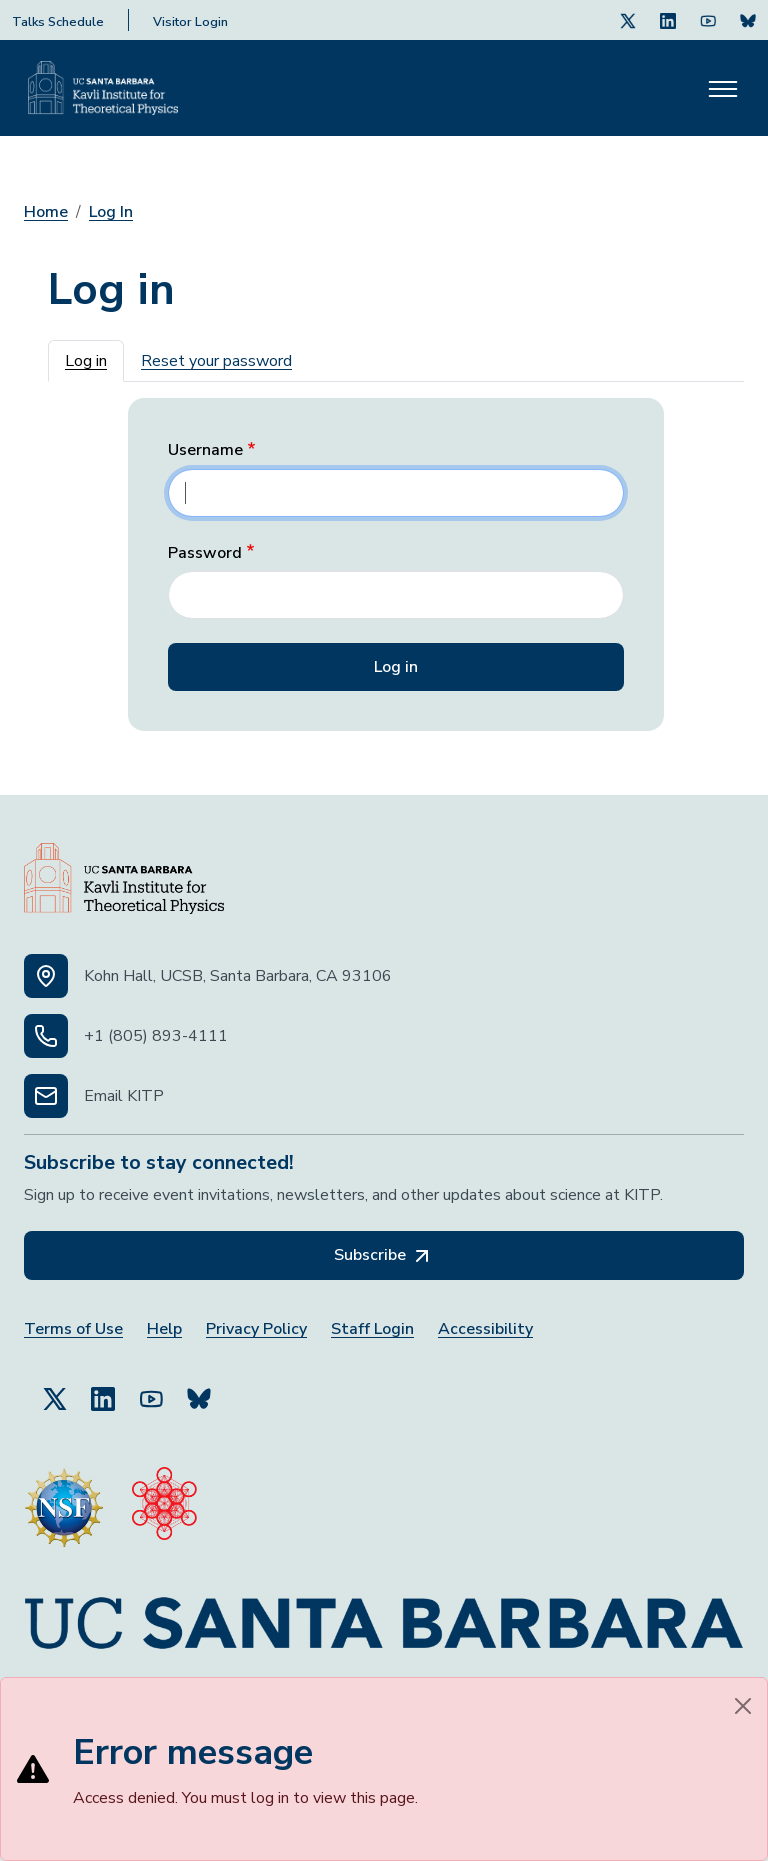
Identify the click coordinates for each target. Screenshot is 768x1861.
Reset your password (216, 361)
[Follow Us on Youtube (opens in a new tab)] (708, 20)
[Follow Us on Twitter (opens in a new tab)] (628, 20)
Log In (111, 212)
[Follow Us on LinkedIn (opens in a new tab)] (668, 20)
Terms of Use (73, 1329)
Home (46, 212)
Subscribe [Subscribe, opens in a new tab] (384, 1256)
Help (164, 1329)
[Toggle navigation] (723, 88)
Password (205, 553)
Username (205, 450)
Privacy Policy (256, 1329)
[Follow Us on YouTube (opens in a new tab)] (151, 1390)
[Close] (743, 1706)
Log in (86, 361)
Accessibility (485, 1329)
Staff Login (372, 1329)
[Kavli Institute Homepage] (103, 88)
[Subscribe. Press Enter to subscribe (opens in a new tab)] (748, 20)
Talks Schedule (58, 22)
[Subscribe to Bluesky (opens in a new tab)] (199, 1390)
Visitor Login (190, 22)
